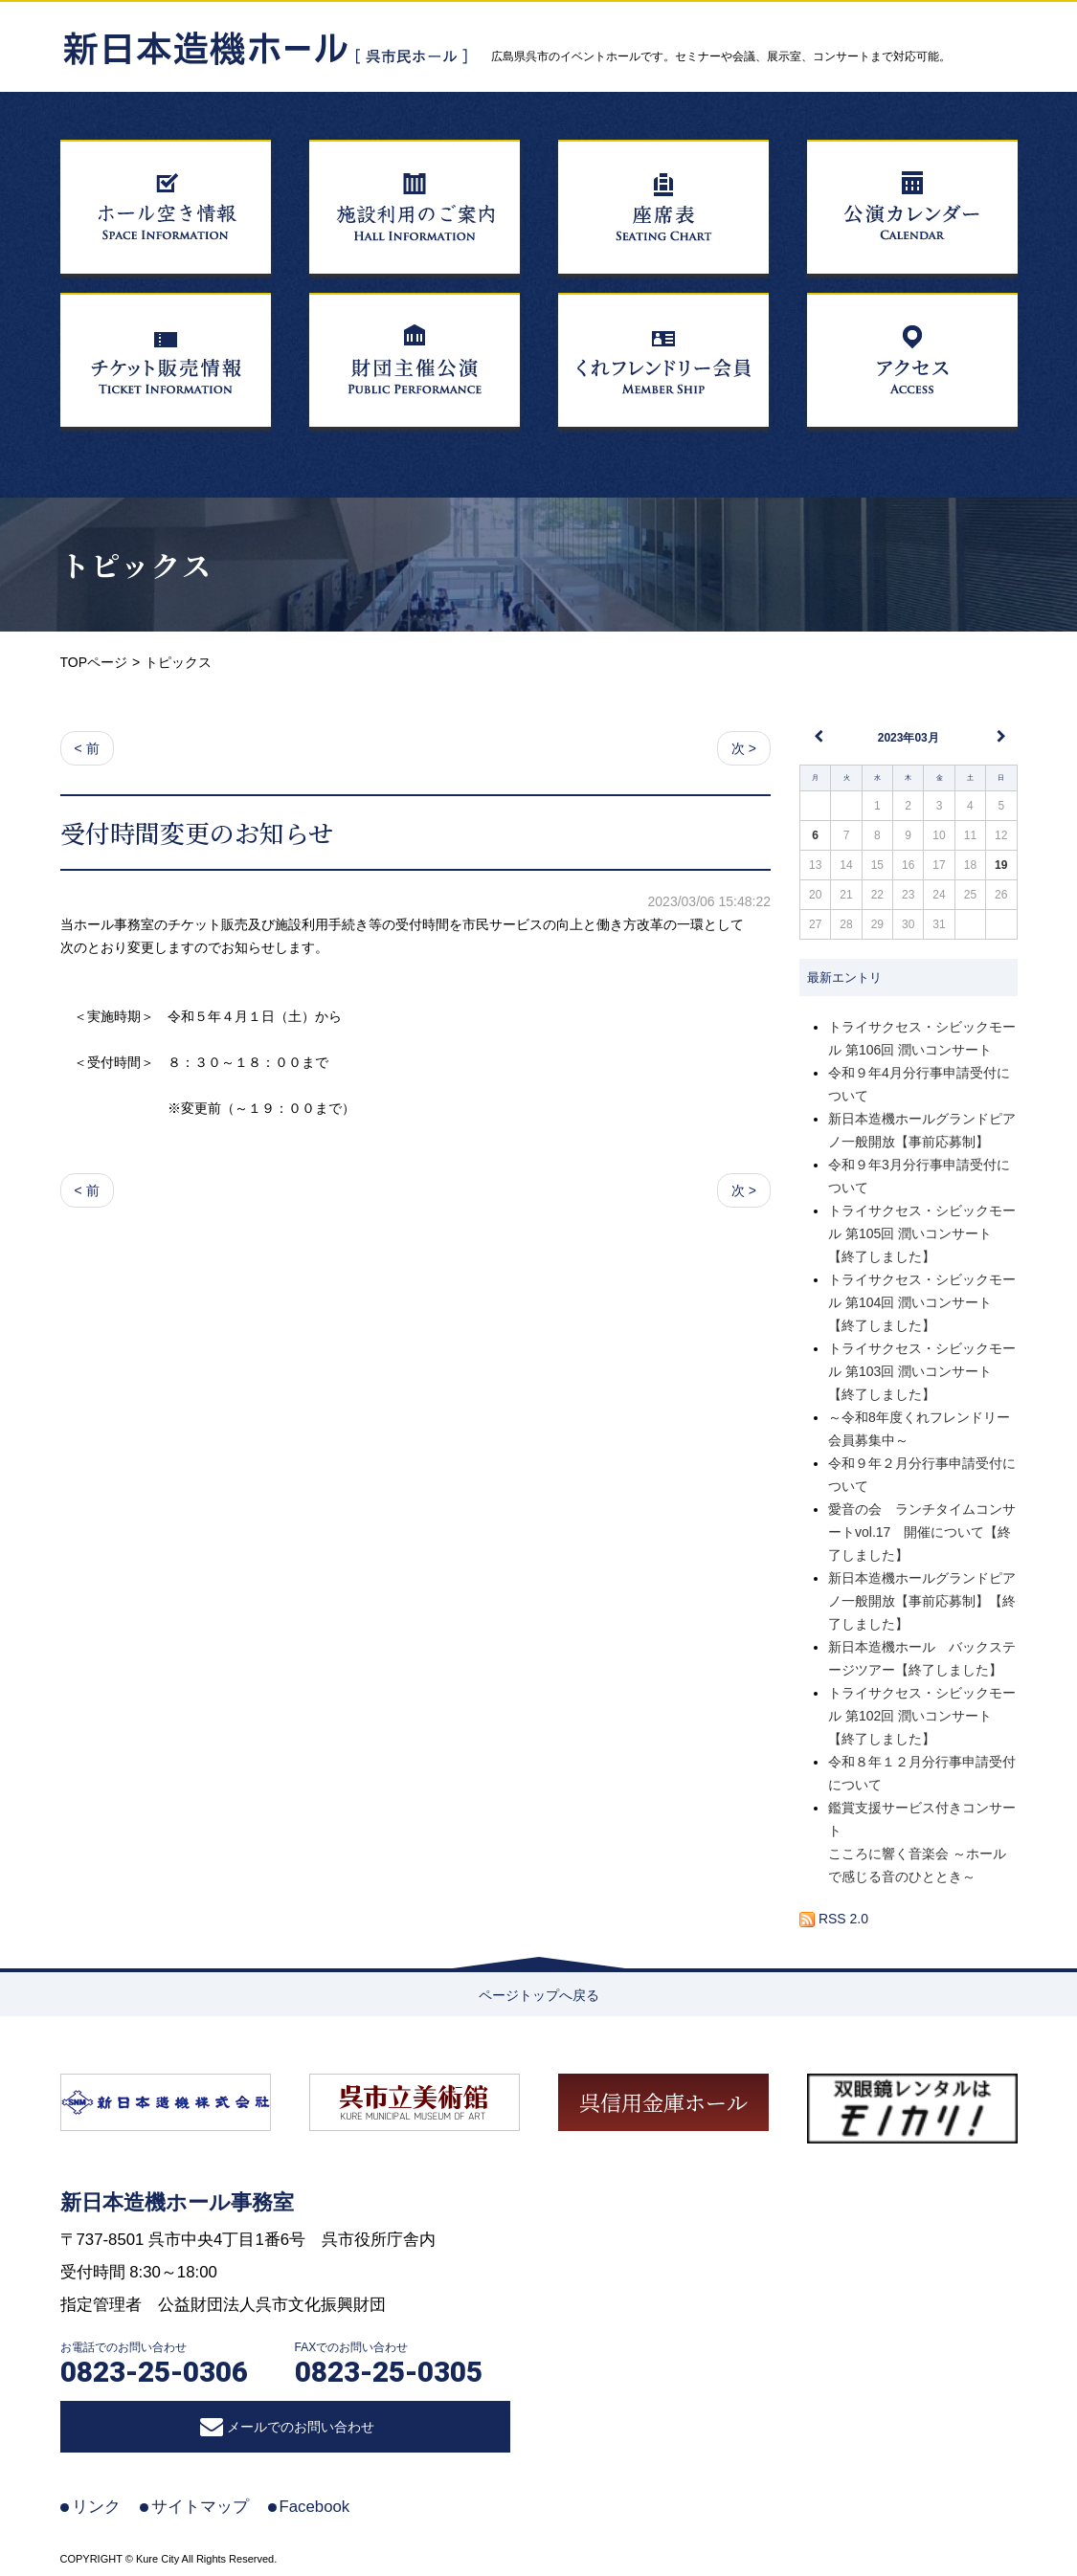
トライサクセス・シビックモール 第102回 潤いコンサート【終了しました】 (922, 1715)
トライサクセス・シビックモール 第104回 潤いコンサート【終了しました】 (922, 1302)
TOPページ (94, 662)
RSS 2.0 (833, 1918)
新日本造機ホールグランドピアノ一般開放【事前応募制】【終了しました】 (922, 1601)
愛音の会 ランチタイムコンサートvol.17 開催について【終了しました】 (922, 1532)
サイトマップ (200, 2507)
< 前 (87, 748)
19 (1001, 865)
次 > (743, 748)
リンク (96, 2507)
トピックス (136, 565)
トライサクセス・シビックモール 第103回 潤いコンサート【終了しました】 (922, 1371)
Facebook (315, 2507)
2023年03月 (908, 737)
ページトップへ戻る (539, 1995)
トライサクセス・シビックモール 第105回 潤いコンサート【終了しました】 (922, 1233)
